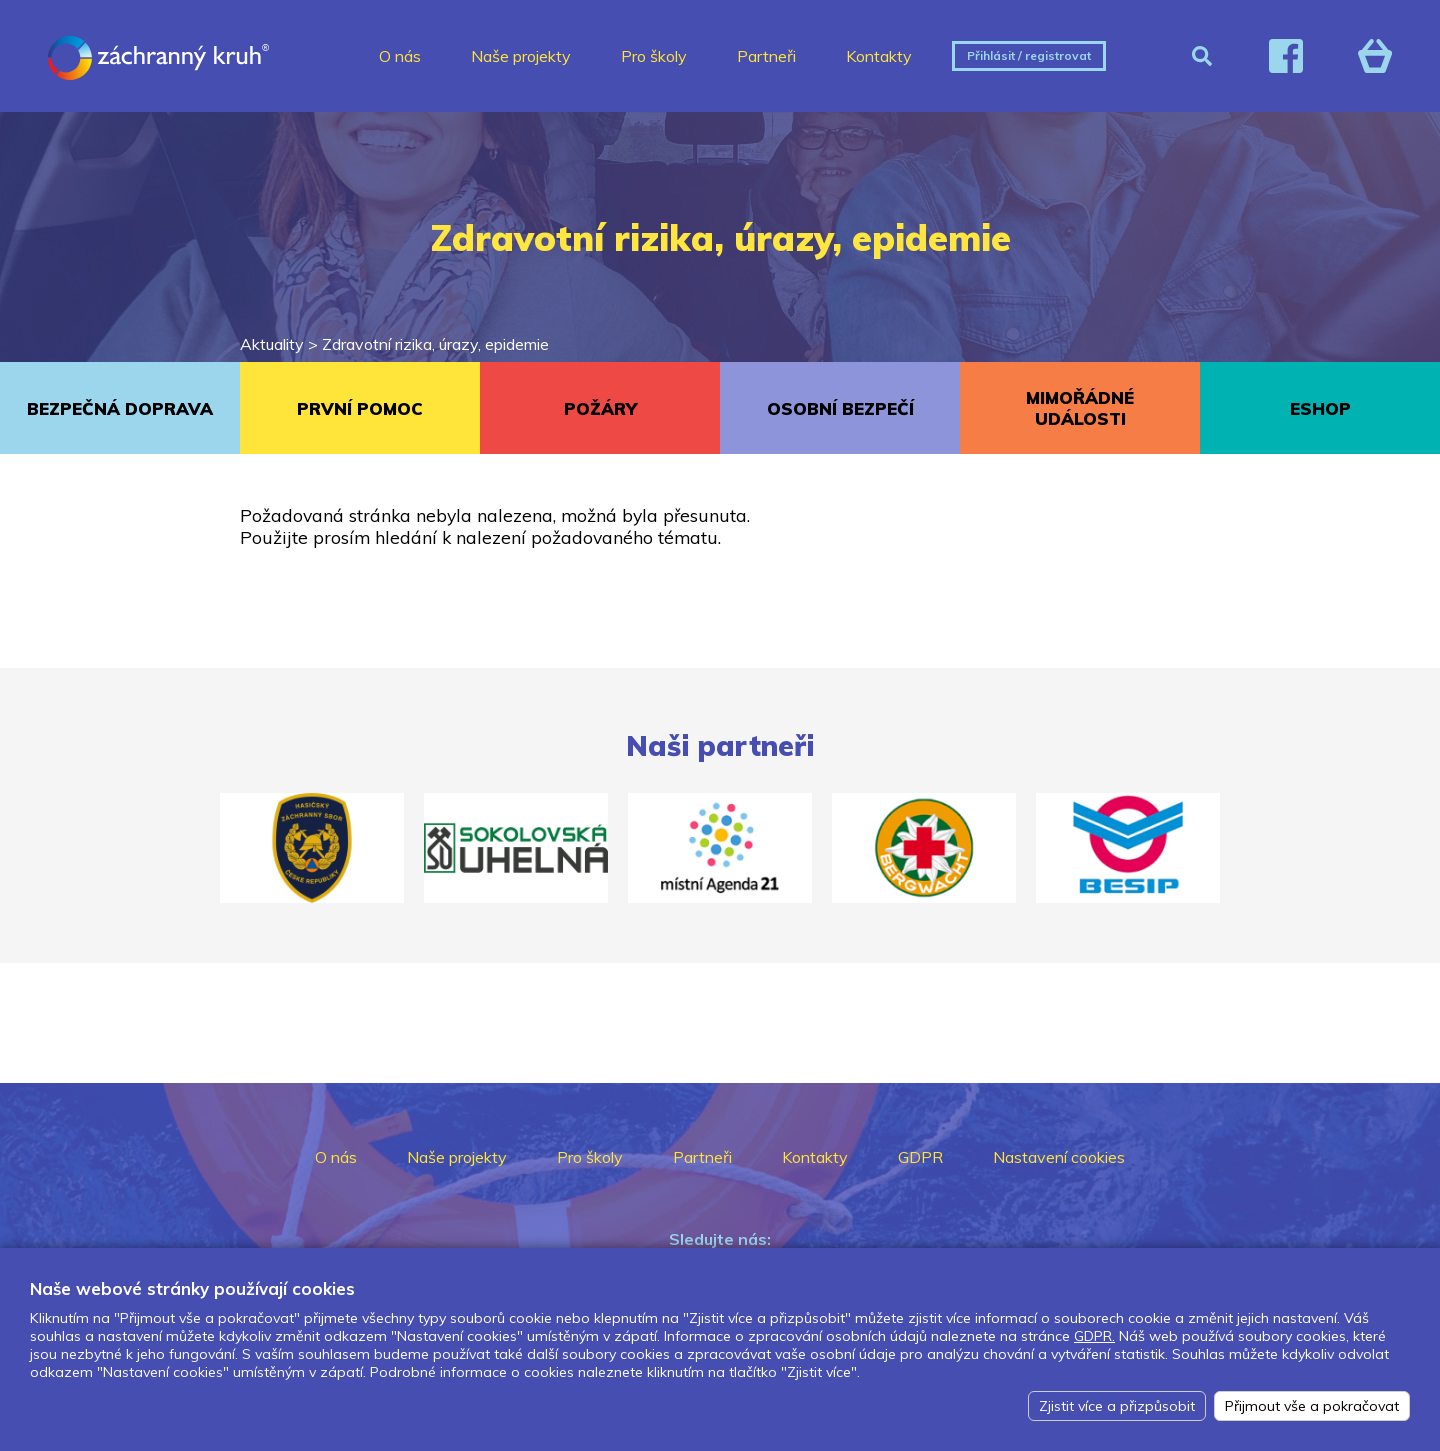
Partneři (766, 56)
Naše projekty (521, 56)
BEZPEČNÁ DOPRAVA (120, 408)
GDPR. (1094, 1336)
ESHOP (1320, 408)
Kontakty (879, 56)
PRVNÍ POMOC (360, 408)
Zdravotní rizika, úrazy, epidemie (435, 344)
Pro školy (654, 56)
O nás (400, 56)
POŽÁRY (600, 408)
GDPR (920, 1157)
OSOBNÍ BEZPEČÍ (840, 408)
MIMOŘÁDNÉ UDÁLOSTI (1080, 408)
